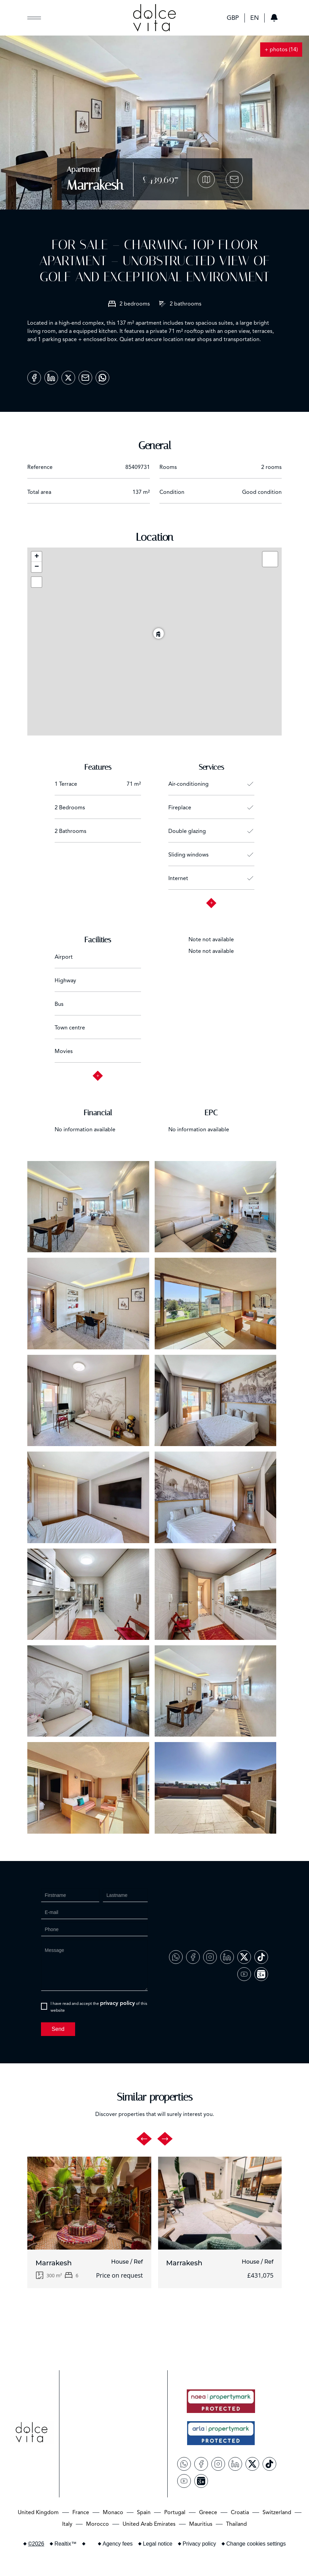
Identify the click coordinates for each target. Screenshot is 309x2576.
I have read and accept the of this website (99, 2006)
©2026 (36, 2544)
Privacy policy (199, 2544)
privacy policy (117, 2003)
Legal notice (157, 2544)
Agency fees (118, 2544)
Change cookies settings (256, 2544)
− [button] (36, 567)
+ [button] (36, 557)
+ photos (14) (281, 49)
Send (58, 2029)
